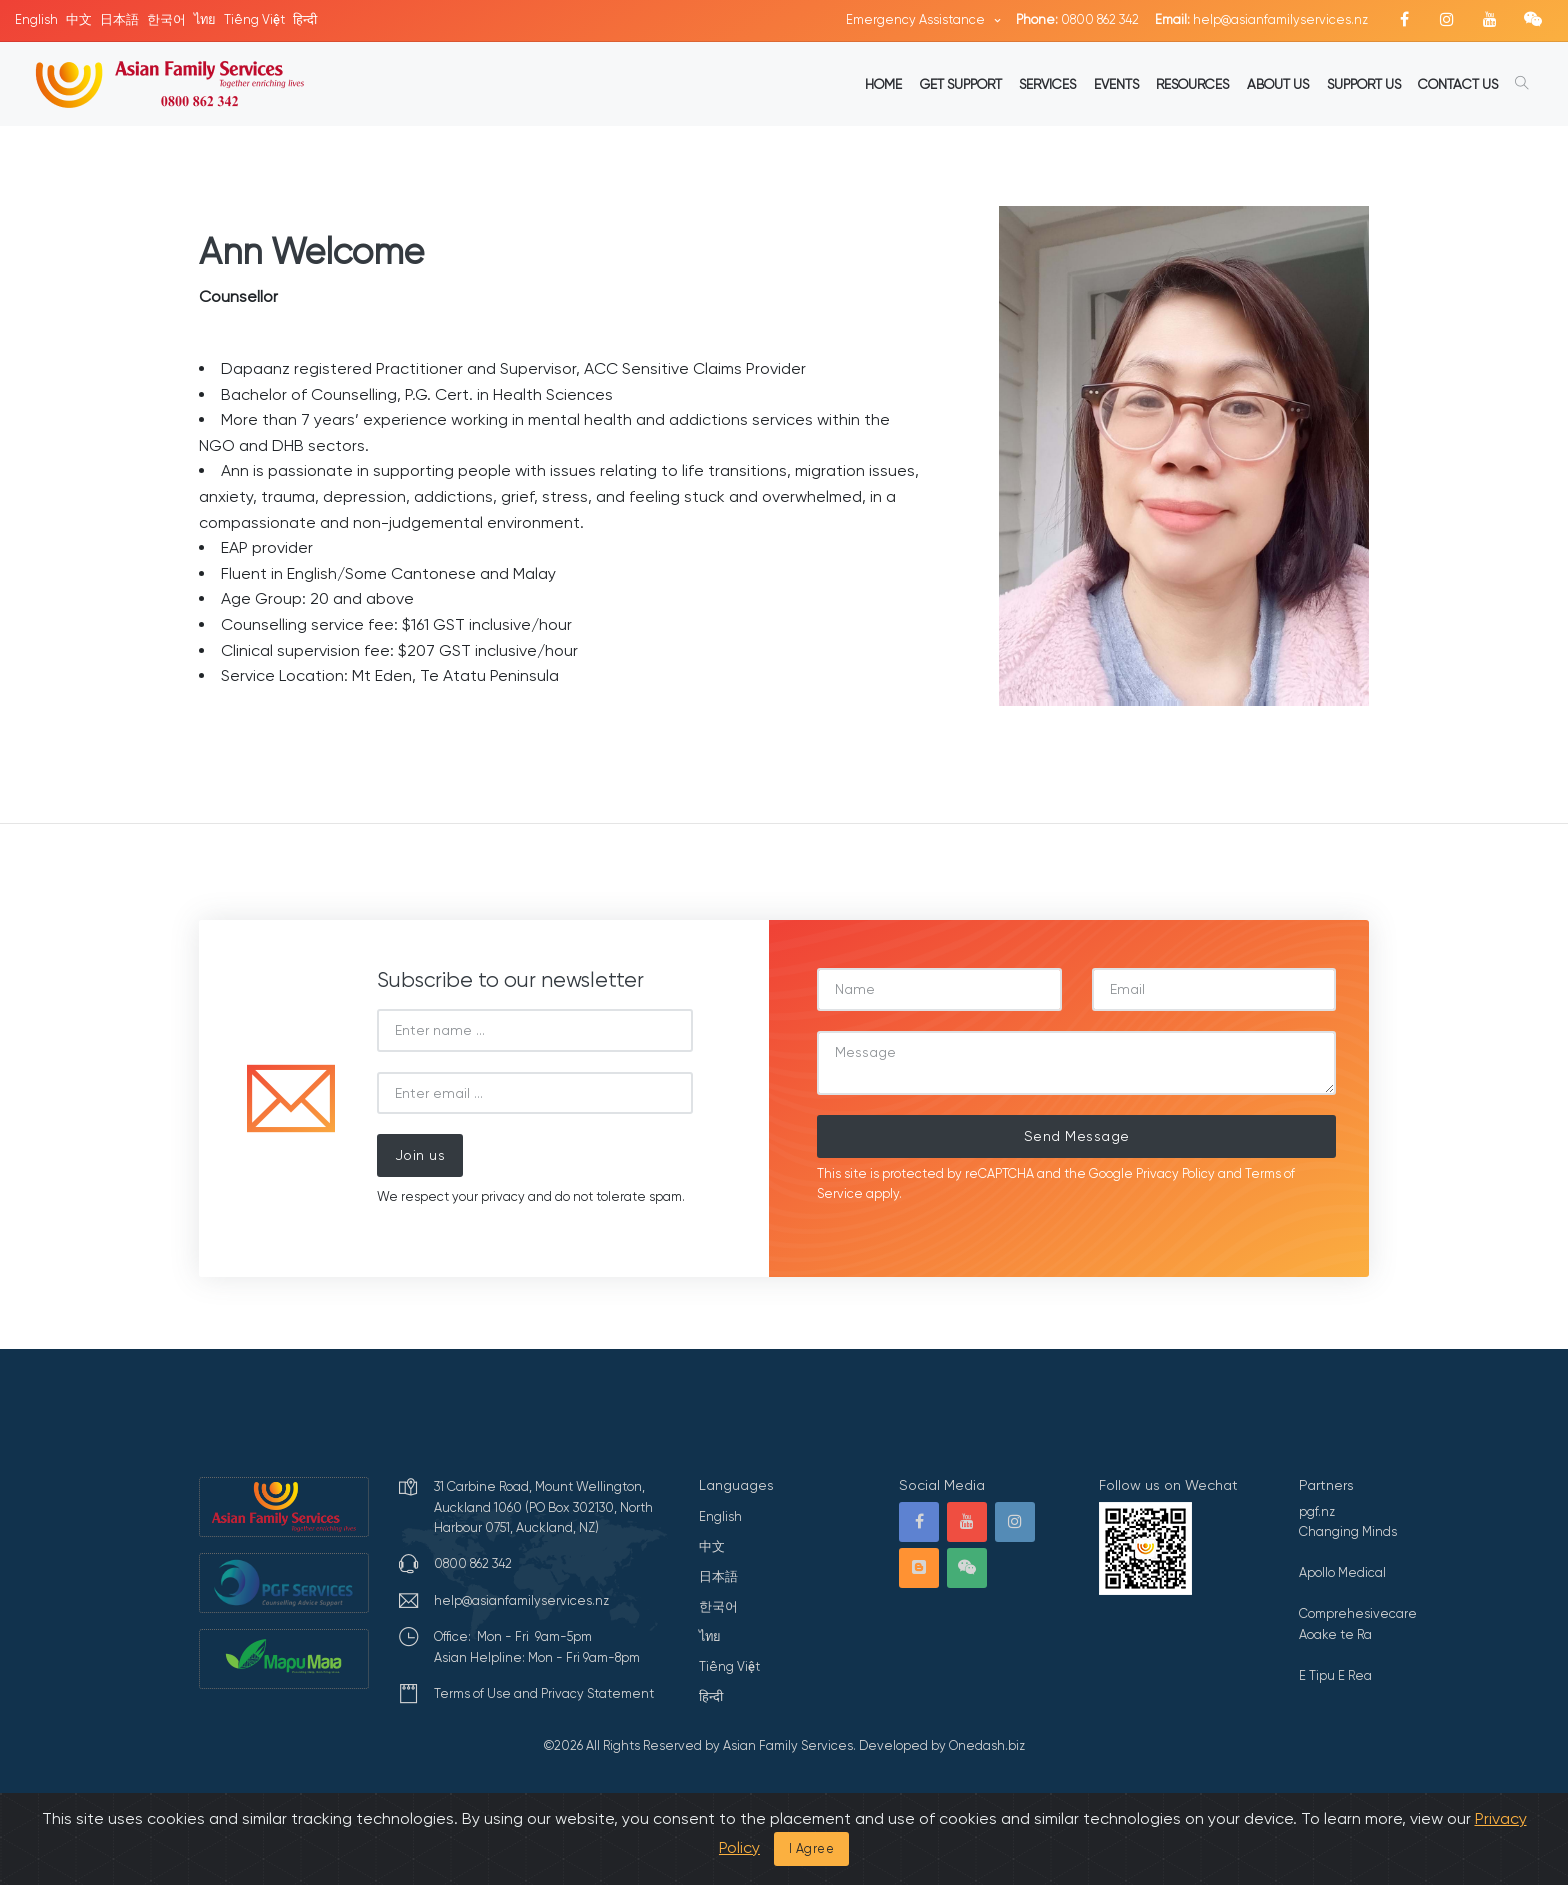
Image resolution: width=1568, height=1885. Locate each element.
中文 (79, 19)
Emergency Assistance (917, 19)
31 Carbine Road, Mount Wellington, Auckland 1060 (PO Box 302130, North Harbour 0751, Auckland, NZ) (543, 1507)
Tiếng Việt (254, 19)
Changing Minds (1348, 1531)
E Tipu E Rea (1335, 1675)
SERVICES (1047, 84)
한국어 (166, 19)
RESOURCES (1192, 84)
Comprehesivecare (1358, 1613)
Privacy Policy (1175, 1173)
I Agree (812, 1848)
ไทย (205, 19)
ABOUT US (1278, 84)
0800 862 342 (1077, 19)
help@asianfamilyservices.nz (1261, 19)
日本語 (119, 19)
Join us (420, 1155)
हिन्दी (305, 19)
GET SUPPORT (961, 84)
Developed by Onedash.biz (942, 1745)
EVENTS (1116, 84)
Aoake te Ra (1335, 1634)
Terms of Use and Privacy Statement (544, 1693)
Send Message (1077, 1136)
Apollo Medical (1342, 1572)
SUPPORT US (1364, 84)
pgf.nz (1317, 1511)
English (36, 19)
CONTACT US (1458, 84)
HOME (883, 84)
